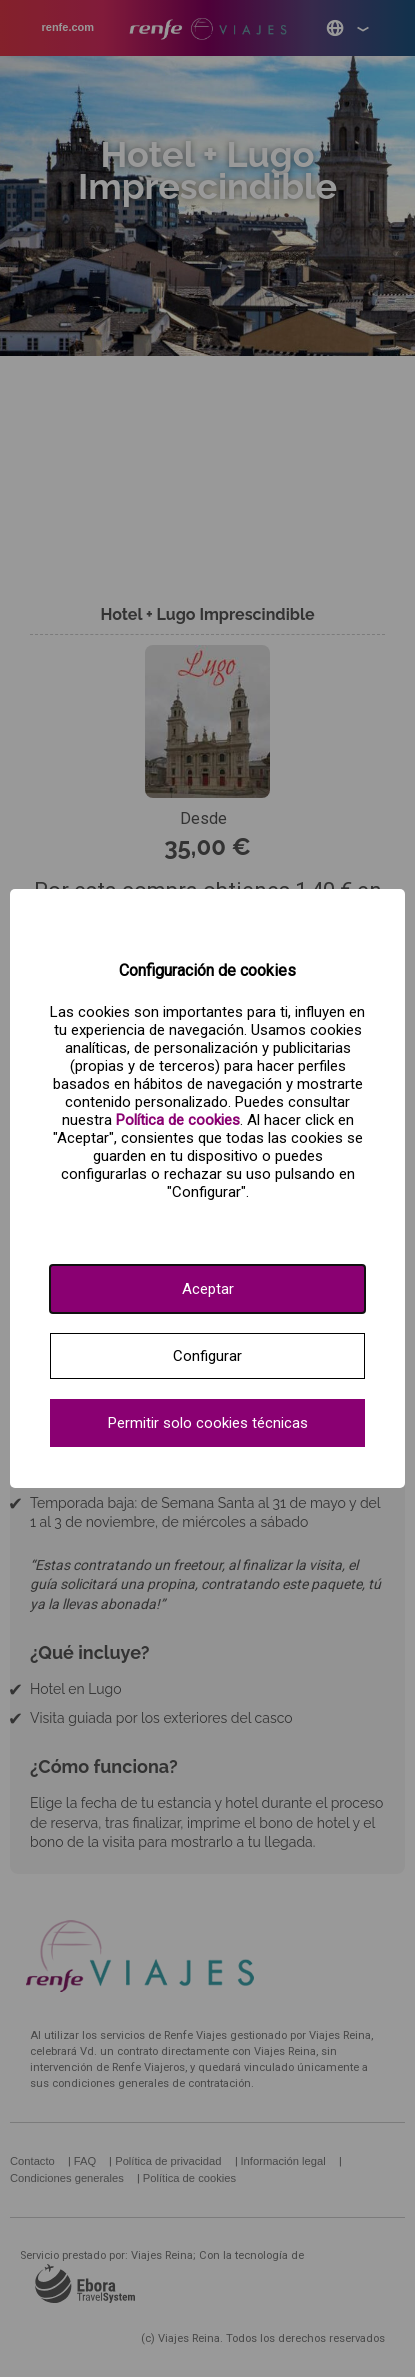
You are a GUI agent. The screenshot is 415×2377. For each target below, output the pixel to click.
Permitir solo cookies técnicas (208, 1423)
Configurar (207, 1356)
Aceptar (208, 1289)
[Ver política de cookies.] (178, 1120)
